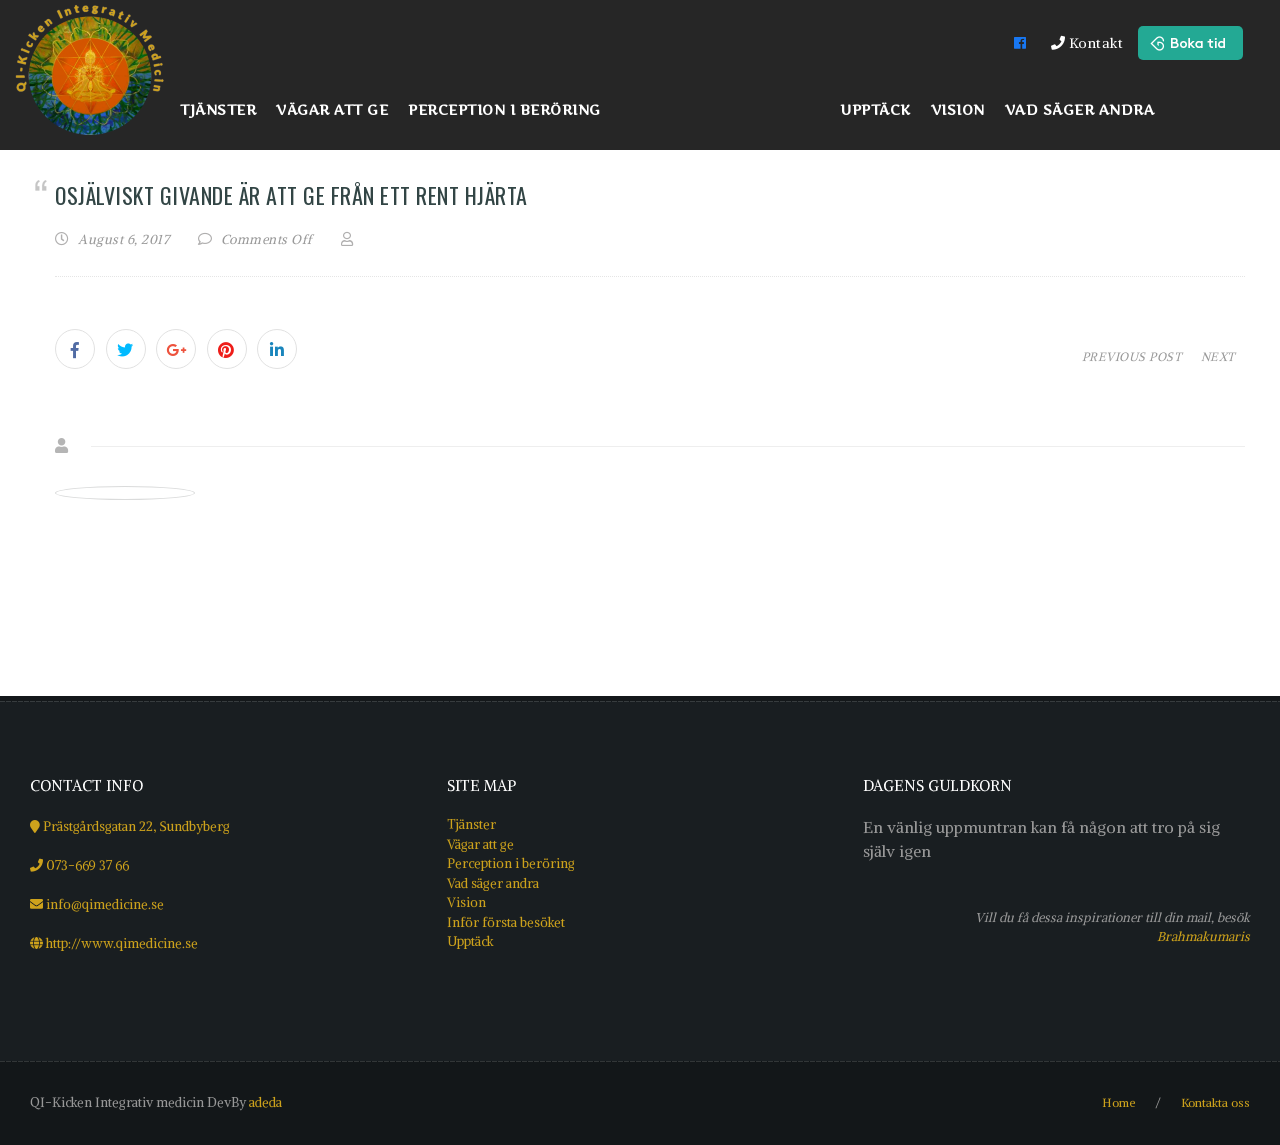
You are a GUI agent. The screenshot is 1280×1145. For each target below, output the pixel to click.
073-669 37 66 (87, 865)
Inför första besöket (506, 922)
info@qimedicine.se (105, 904)
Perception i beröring (511, 863)
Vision (466, 902)
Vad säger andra (493, 883)
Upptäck (470, 941)
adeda (265, 1102)
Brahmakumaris (1203, 936)
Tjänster (471, 824)
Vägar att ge (480, 844)
